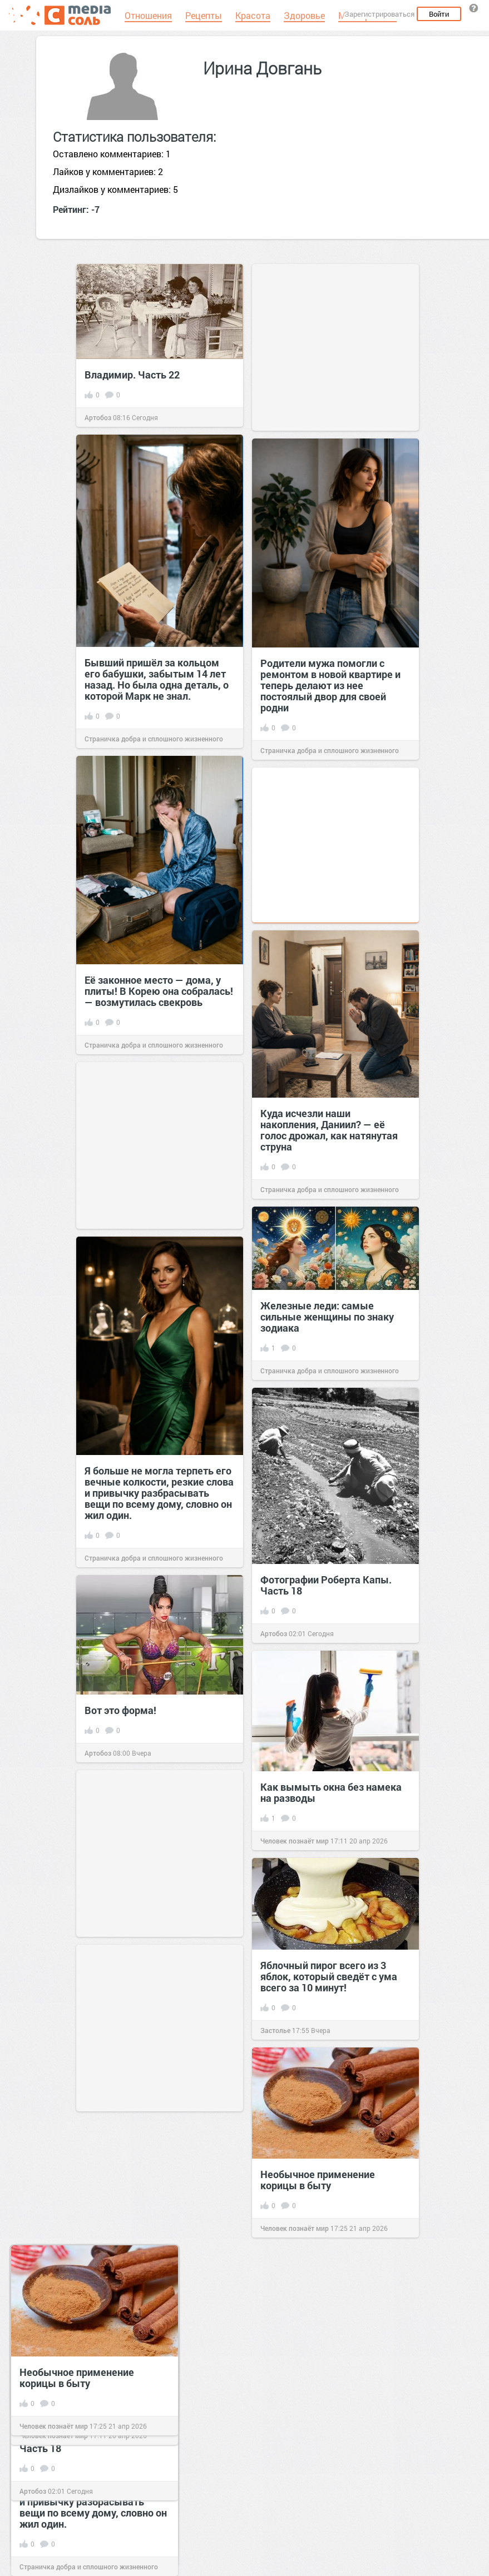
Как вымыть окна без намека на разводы (331, 1792)
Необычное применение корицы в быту (317, 2180)
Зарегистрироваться (379, 14)
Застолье (275, 2030)
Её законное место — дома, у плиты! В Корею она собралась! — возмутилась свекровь (159, 991)
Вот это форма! (120, 1710)
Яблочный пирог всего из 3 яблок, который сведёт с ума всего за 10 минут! (328, 1976)
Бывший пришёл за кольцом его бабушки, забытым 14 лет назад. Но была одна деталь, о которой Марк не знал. (157, 679)
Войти (439, 14)
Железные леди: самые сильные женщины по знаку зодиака (327, 1316)
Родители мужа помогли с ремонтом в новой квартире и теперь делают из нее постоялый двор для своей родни (330, 685)
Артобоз (98, 417)
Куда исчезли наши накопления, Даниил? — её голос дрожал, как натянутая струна (329, 1130)
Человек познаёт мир (294, 1840)
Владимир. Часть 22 (132, 374)
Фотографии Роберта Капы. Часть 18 (326, 1585)
